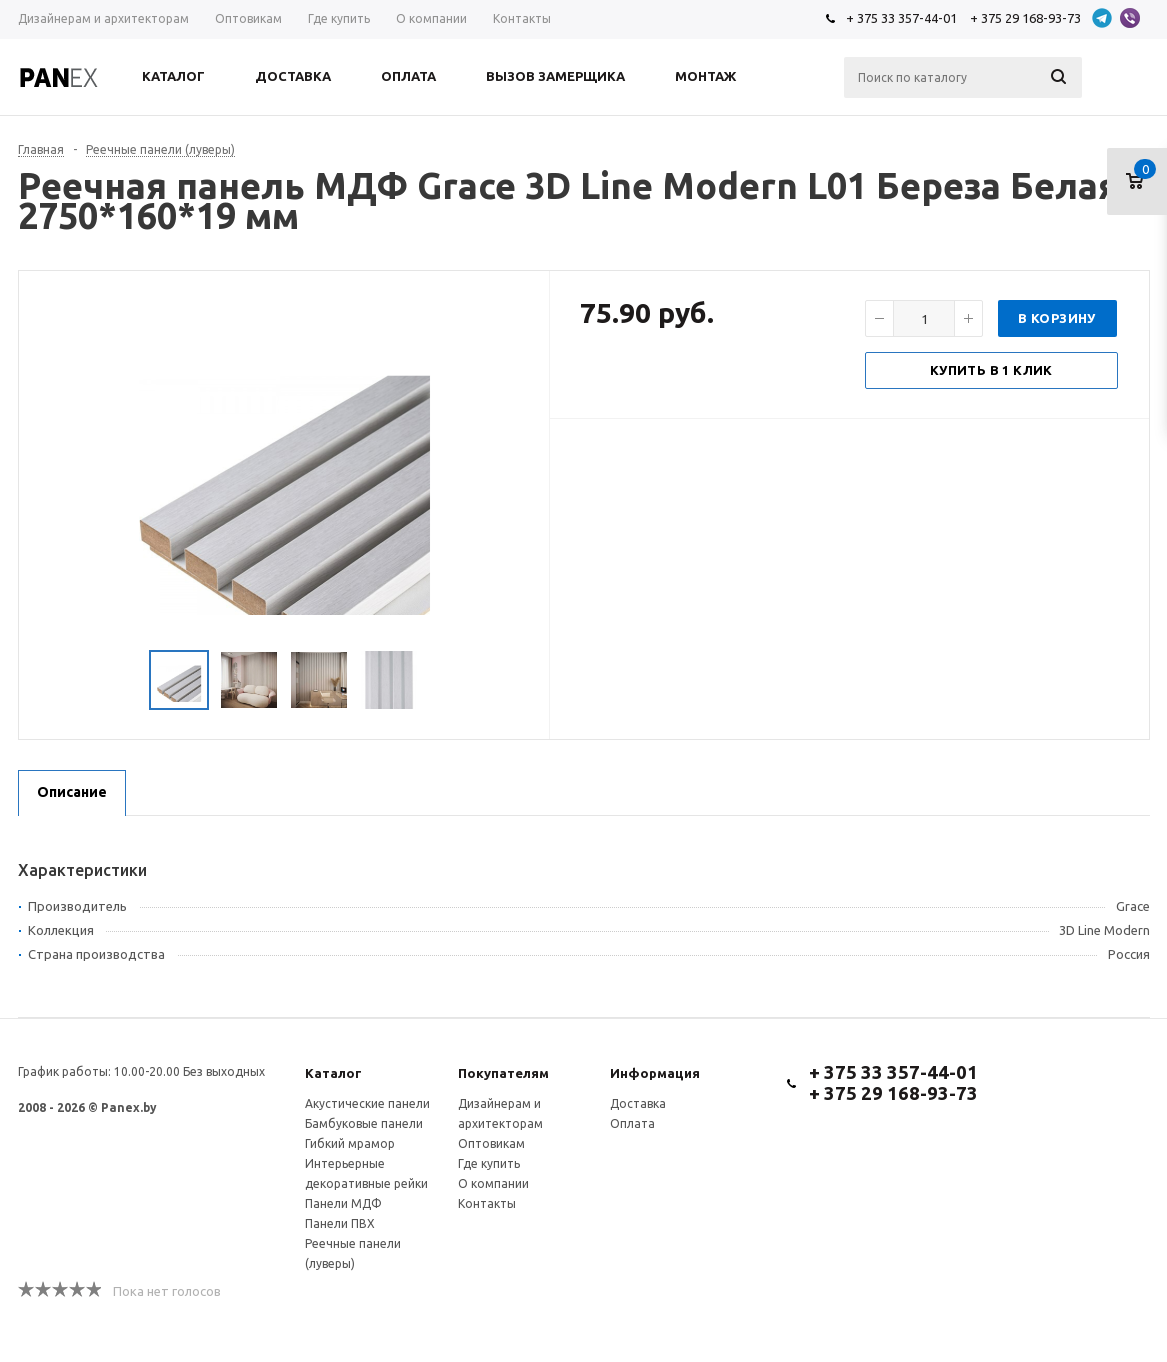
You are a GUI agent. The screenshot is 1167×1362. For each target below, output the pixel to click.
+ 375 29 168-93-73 (1025, 18)
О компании (493, 1183)
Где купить (489, 1163)
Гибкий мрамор (350, 1143)
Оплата (632, 1123)
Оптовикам (491, 1143)
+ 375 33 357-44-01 (901, 18)
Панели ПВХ (340, 1223)
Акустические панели (367, 1103)
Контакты (487, 1203)
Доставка (638, 1103)
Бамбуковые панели (364, 1123)
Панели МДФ (343, 1203)
